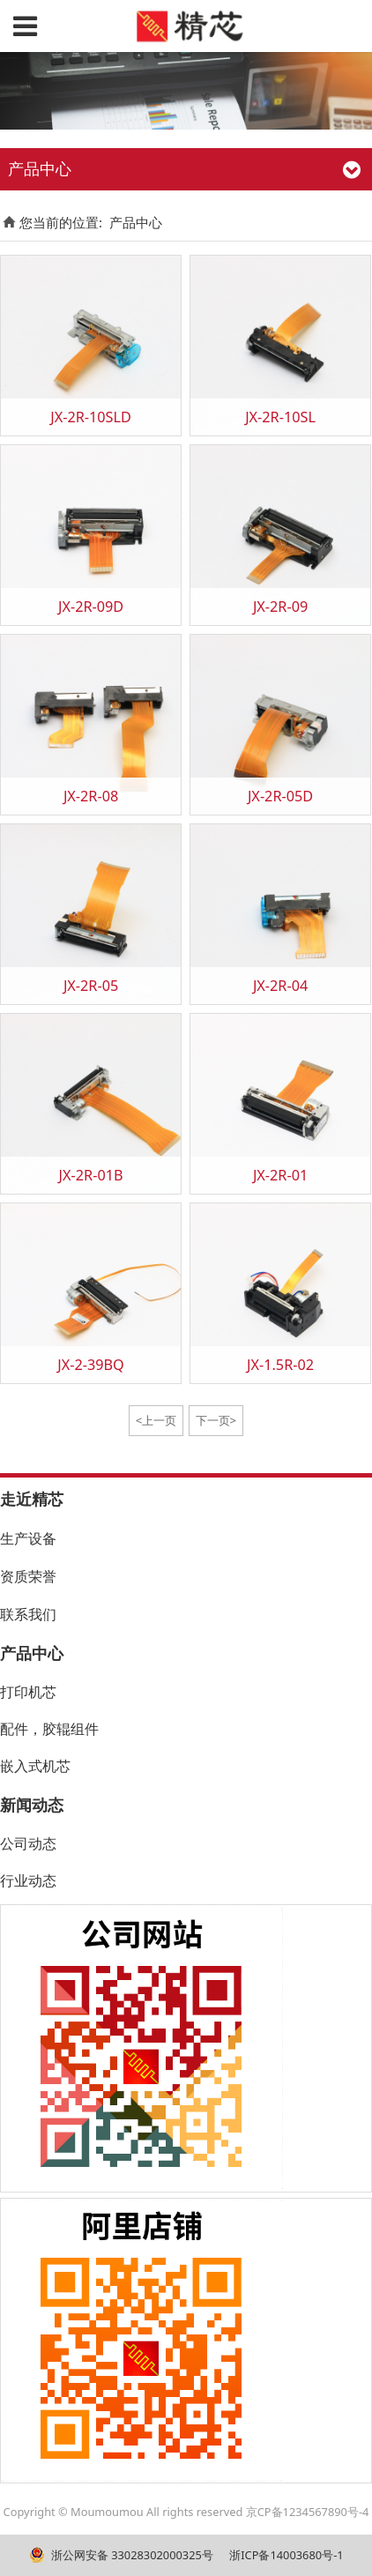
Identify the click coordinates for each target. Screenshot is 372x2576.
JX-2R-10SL (280, 417)
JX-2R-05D (280, 796)
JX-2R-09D (90, 606)
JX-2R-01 (280, 1175)
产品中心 (135, 222)
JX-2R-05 (90, 985)
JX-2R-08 (90, 796)
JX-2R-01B (91, 1175)
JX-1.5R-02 (280, 1364)
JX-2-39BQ (90, 1364)
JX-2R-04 (280, 985)
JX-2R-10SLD (90, 417)
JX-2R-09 (280, 606)
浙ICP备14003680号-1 (285, 2555)
